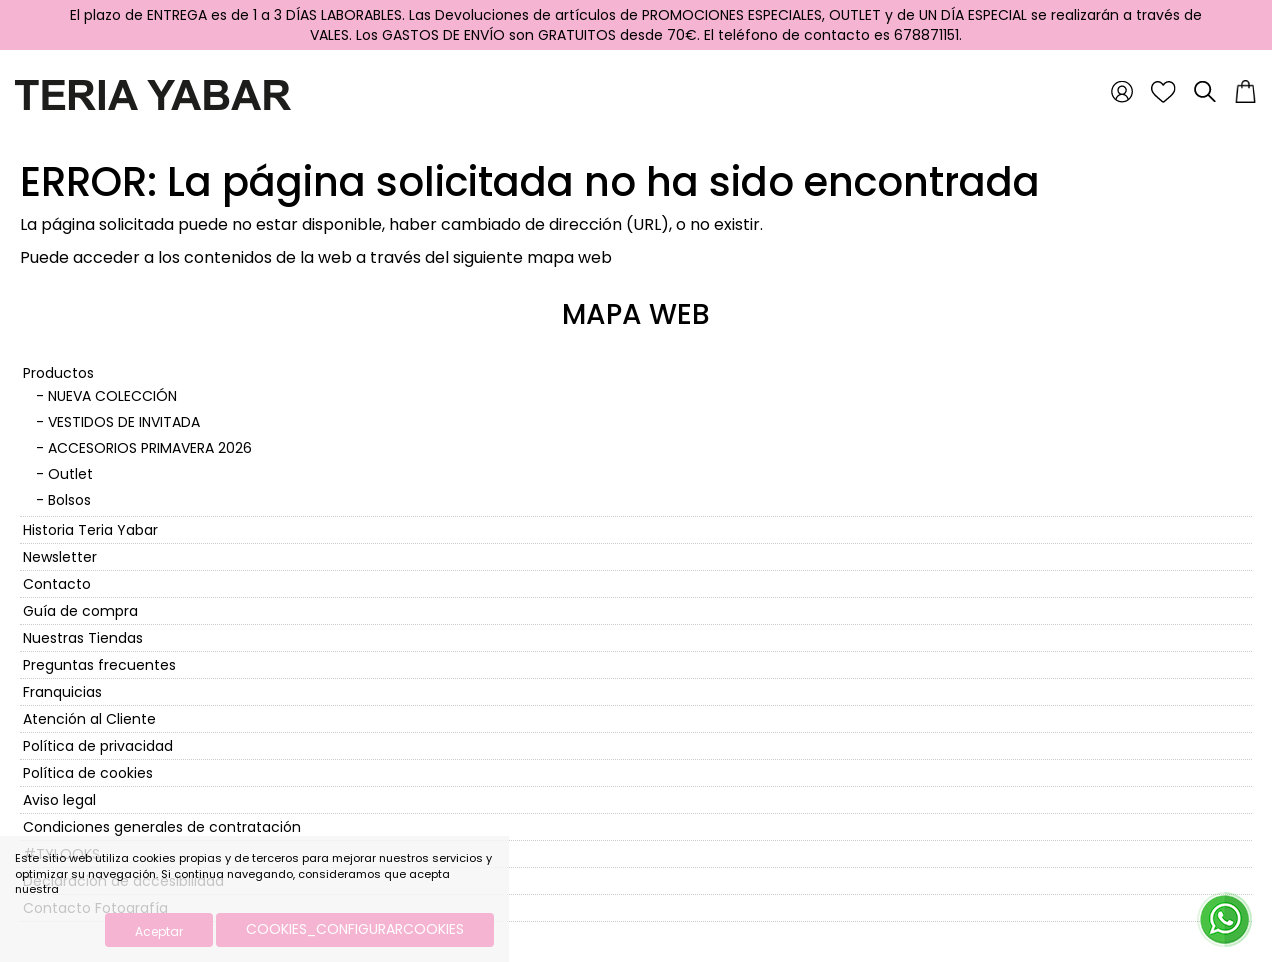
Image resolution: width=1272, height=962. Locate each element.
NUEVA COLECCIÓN (112, 396)
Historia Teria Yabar (90, 530)
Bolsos (69, 500)
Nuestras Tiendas (83, 638)
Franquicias (62, 692)
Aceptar (159, 931)
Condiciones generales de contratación (162, 827)
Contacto (57, 584)
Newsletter (60, 557)
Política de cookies (88, 773)
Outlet (70, 474)
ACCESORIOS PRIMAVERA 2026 (150, 448)
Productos (58, 373)
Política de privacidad (98, 746)
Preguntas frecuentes (99, 665)
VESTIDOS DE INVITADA (124, 422)
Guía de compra (80, 611)
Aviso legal (59, 800)
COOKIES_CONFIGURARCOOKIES (355, 929)
